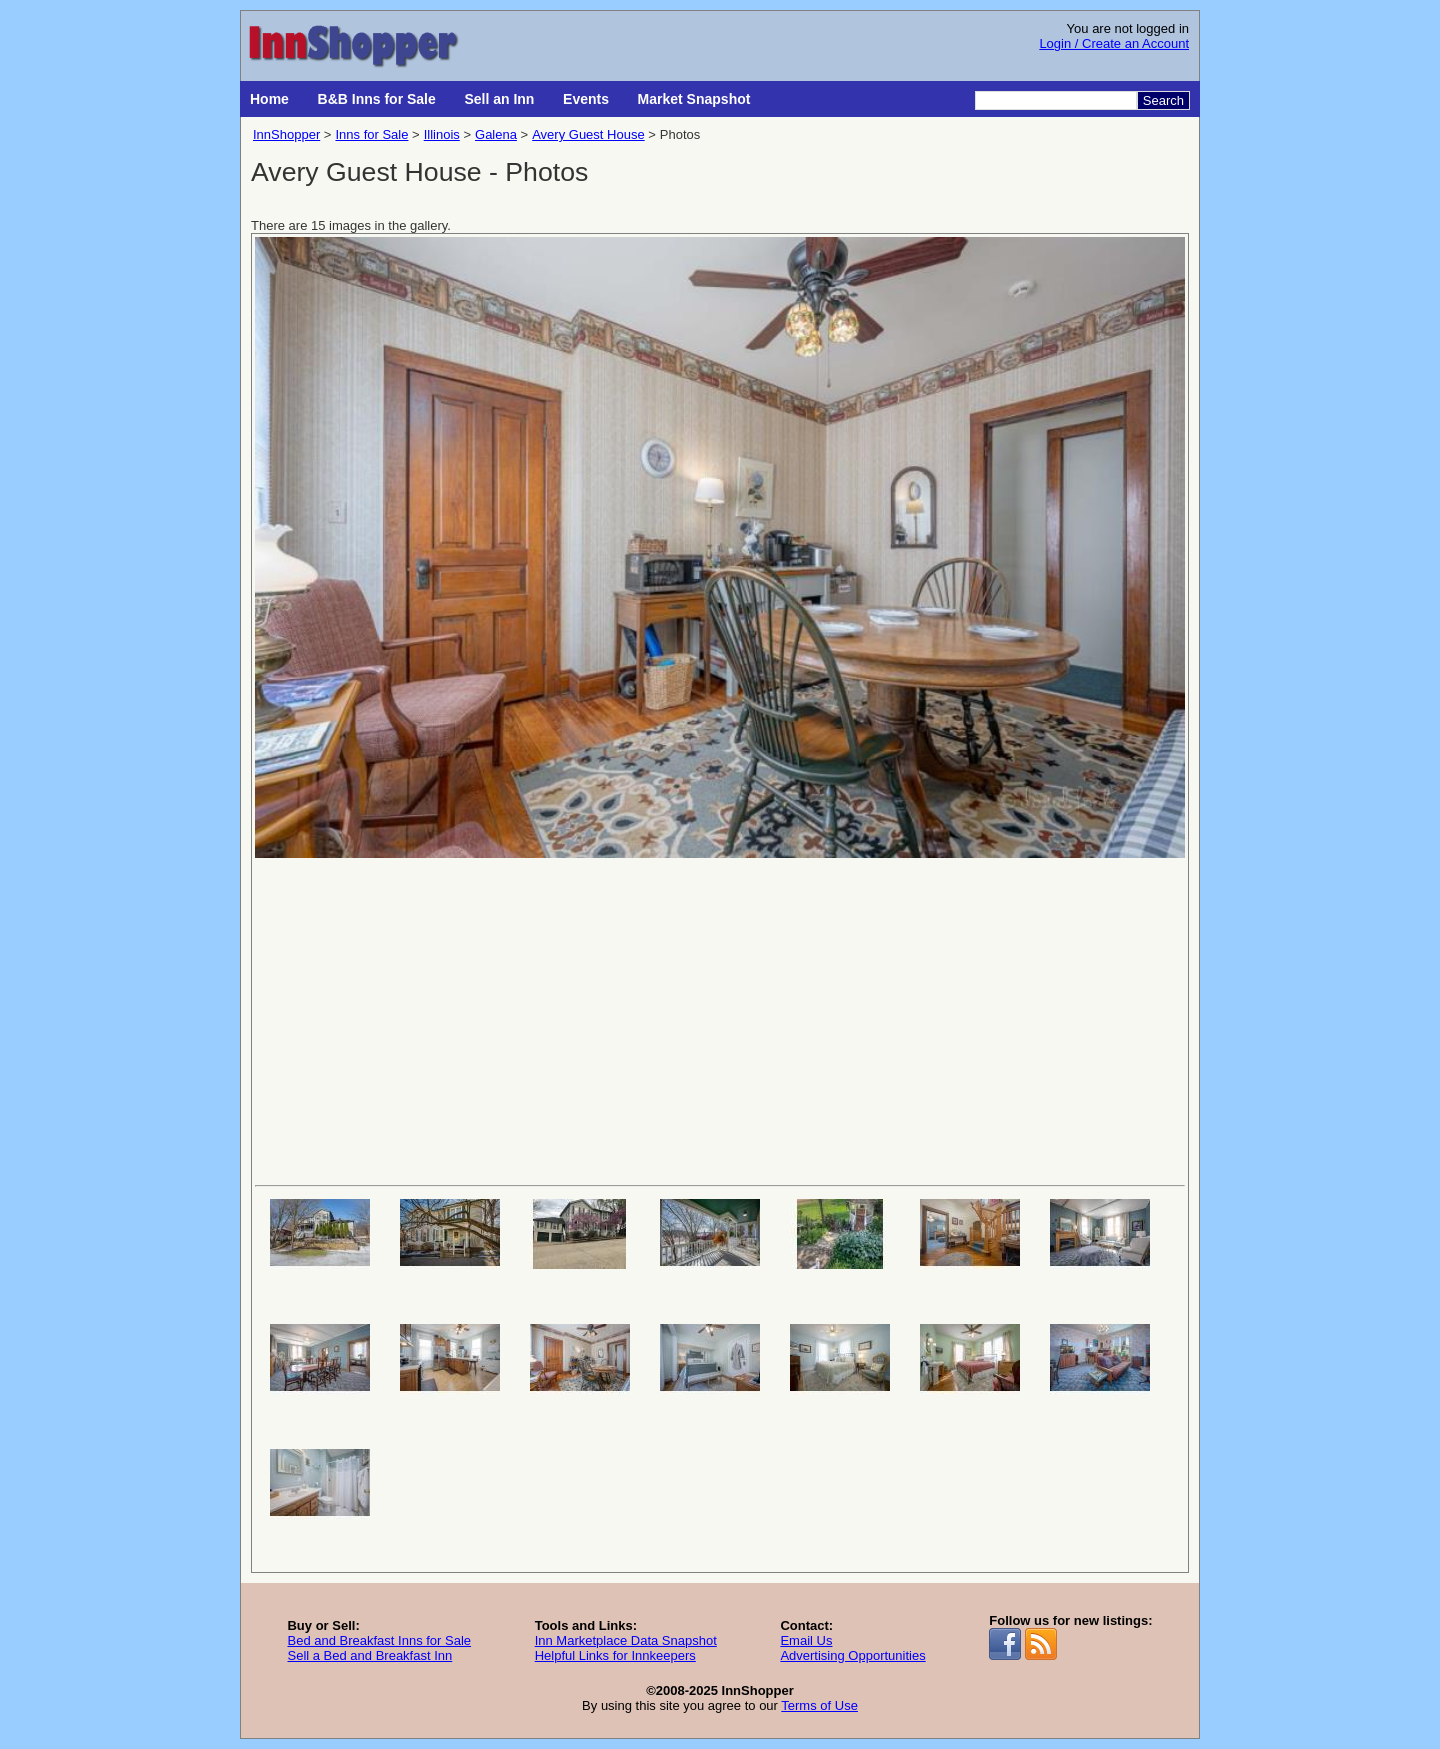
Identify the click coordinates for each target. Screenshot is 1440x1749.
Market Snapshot (694, 99)
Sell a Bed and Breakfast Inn (369, 1655)
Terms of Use (819, 1705)
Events (586, 99)
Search (1163, 100)
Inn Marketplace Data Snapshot (626, 1640)
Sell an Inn (499, 99)
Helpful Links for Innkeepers (615, 1655)
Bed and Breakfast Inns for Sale (379, 1640)
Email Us (806, 1640)
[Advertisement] (720, 1020)
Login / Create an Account (1114, 43)
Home (269, 99)
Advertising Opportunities (852, 1655)
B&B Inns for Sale (377, 99)
